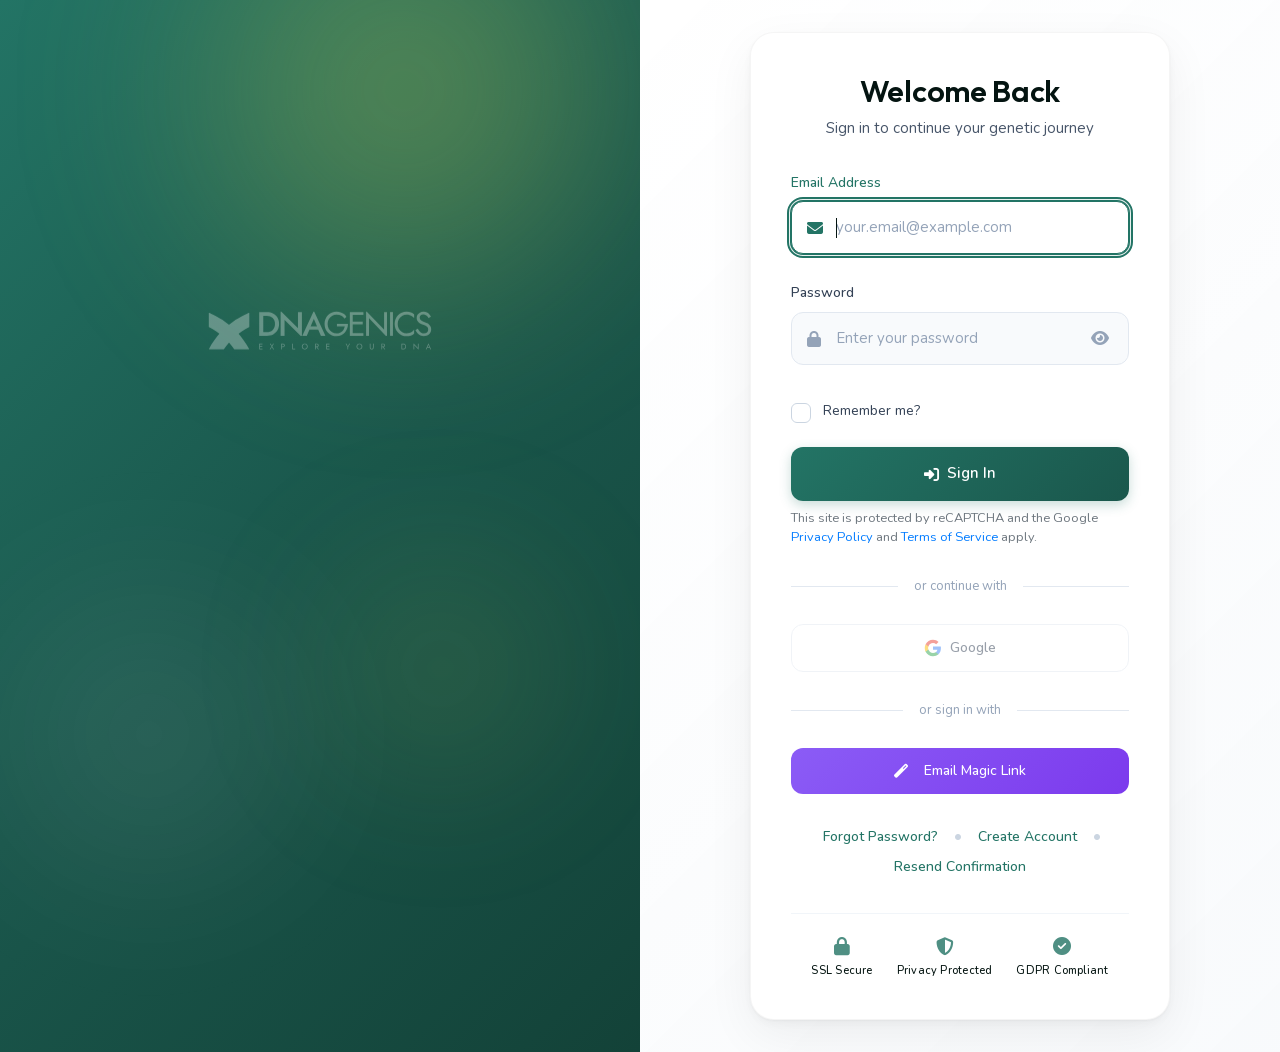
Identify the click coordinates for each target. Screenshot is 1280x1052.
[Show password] (1100, 338)
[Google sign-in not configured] (960, 648)
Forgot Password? (880, 836)
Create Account (1027, 836)
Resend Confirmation (960, 866)
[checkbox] (960, 412)
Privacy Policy (832, 537)
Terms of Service (949, 537)
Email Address (836, 182)
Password (822, 292)
